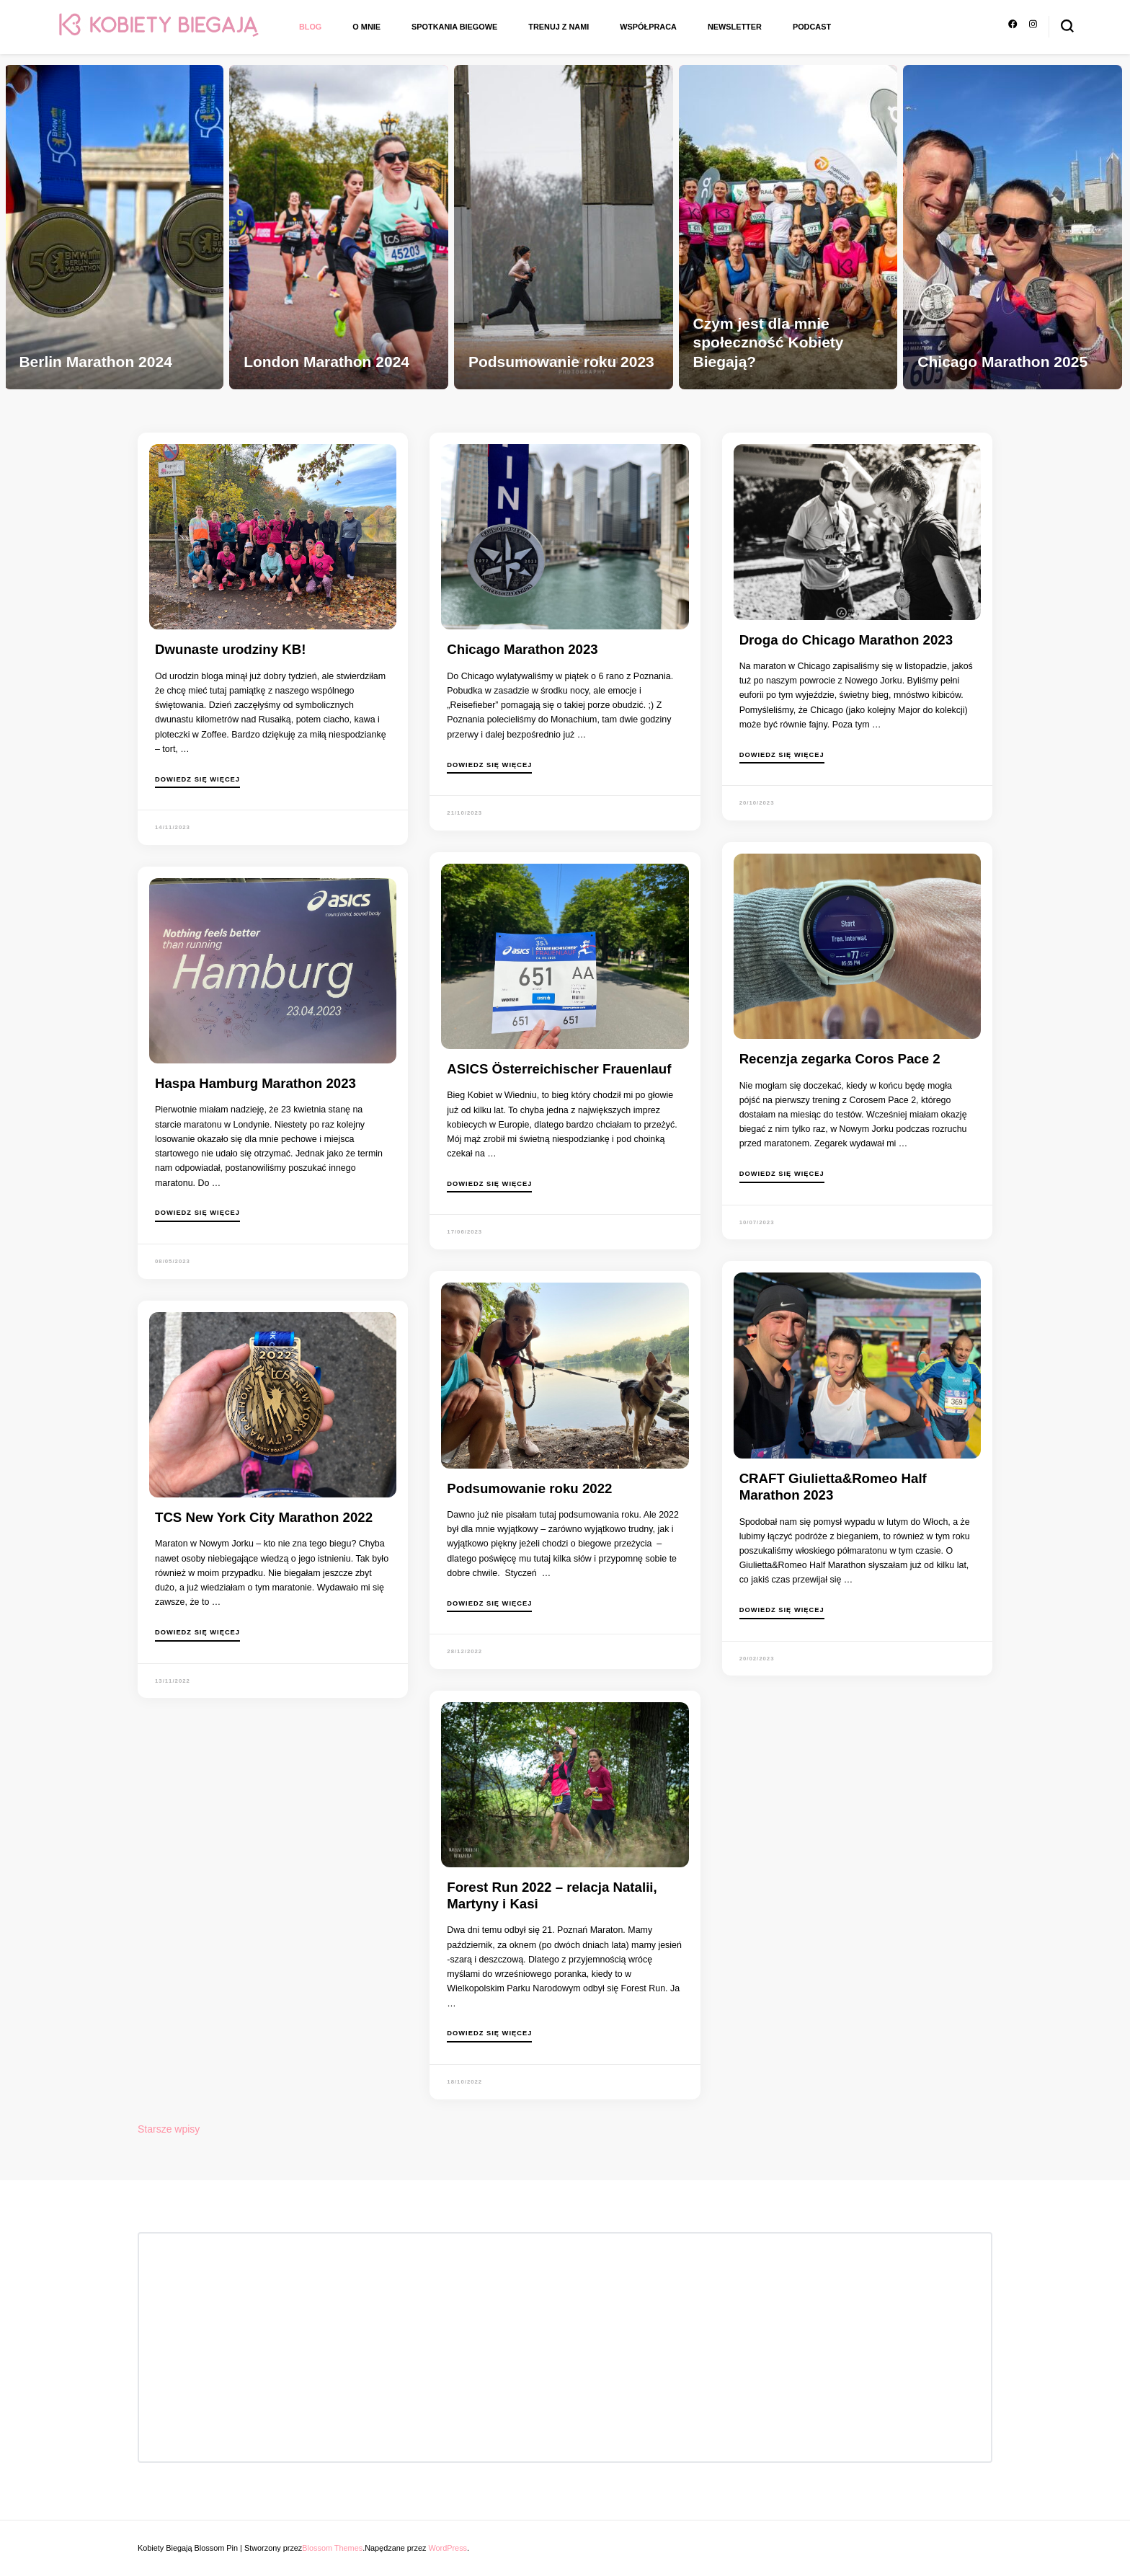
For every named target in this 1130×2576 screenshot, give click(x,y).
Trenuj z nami (558, 26)
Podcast (812, 26)
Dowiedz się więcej (197, 779)
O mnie (366, 26)
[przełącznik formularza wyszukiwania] (1067, 25)
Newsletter (735, 26)
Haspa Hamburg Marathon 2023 (255, 1083)
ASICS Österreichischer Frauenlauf (559, 1068)
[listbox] (565, 221)
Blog (310, 26)
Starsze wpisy (169, 2129)
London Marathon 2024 (326, 361)
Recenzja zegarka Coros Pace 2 (839, 1058)
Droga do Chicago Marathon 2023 (846, 639)
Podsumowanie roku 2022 (529, 1488)
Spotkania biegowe (454, 26)
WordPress (447, 2548)
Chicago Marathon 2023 (522, 649)
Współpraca (648, 26)
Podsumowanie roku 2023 (561, 361)
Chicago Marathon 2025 (1002, 361)
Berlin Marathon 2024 (95, 361)
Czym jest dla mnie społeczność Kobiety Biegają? (768, 342)
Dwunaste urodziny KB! (230, 649)
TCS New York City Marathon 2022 (264, 1517)
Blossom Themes (332, 2548)
